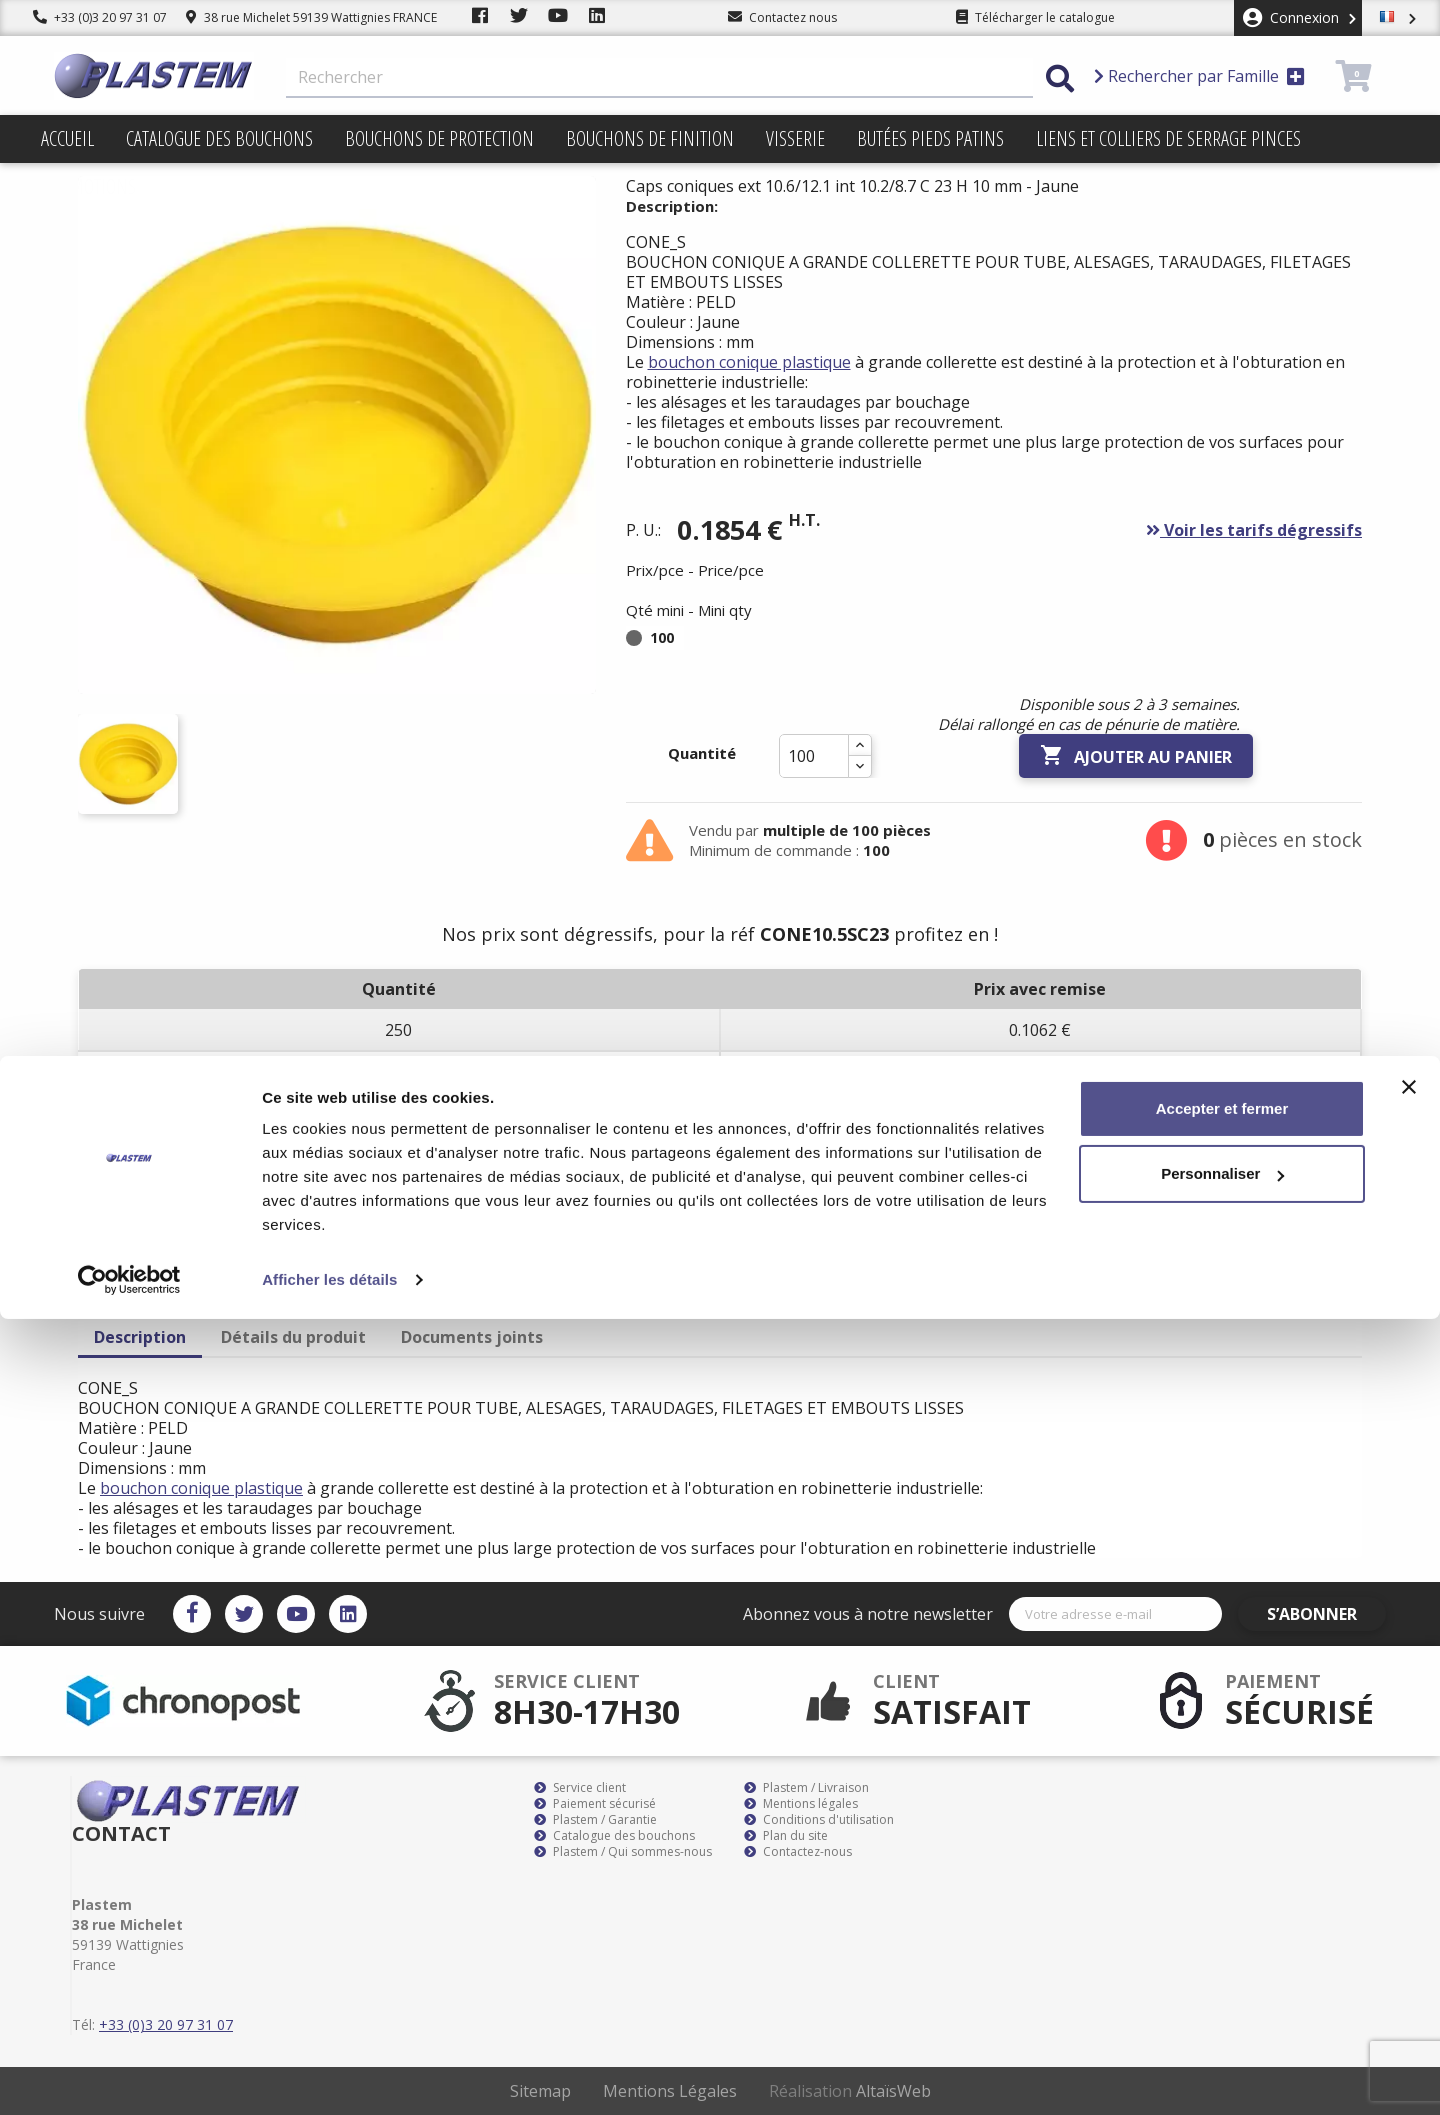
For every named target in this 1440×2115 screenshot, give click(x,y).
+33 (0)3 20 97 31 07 (100, 17)
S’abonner (1328, 1614)
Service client (580, 1788)
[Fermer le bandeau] (1409, 1883)
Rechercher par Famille (1199, 76)
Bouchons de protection (439, 138)
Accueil (67, 138)
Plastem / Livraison (806, 1788)
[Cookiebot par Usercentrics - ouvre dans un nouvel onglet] (129, 2076)
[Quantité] (814, 756)
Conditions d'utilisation (819, 1820)
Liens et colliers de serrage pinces (1168, 138)
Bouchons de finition (650, 138)
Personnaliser (1222, 1969)
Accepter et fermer (1222, 1904)
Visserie (795, 138)
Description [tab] (140, 1337)
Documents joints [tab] (472, 1337)
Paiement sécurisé (595, 1804)
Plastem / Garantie (595, 1820)
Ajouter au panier (1136, 756)
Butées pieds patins (930, 138)
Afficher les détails (329, 2075)
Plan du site (786, 1836)
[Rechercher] (659, 78)
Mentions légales (801, 1804)
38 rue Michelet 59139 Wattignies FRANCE (311, 17)
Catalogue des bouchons (219, 138)
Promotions (88, 186)
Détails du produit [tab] (293, 1337)
